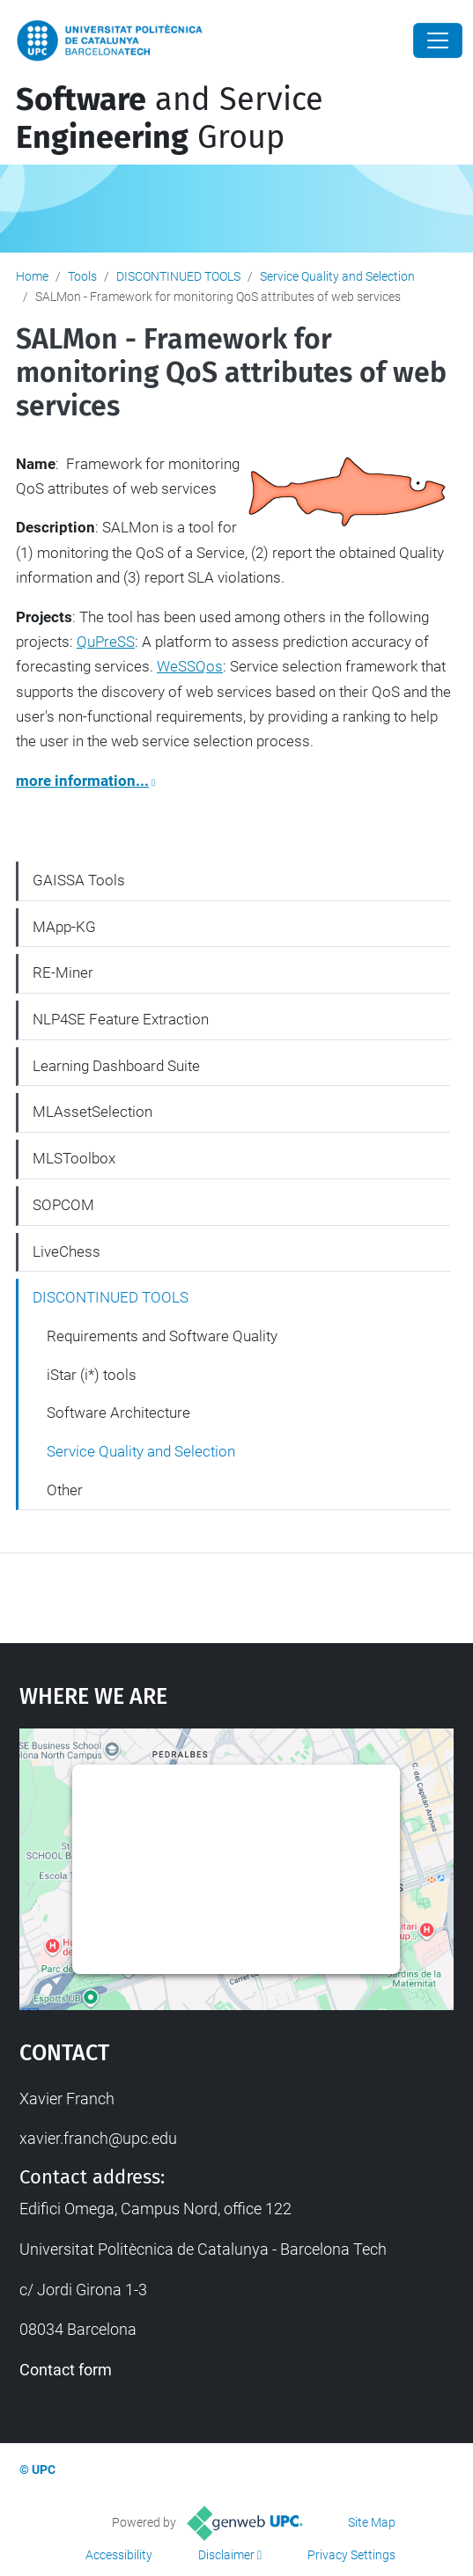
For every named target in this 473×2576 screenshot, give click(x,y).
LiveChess (66, 1251)
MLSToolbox (74, 1158)
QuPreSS (106, 641)
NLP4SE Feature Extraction (121, 1019)
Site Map (371, 2522)
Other (65, 1490)
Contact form (65, 2369)
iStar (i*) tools (92, 1374)
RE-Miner (63, 972)
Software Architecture (118, 1412)
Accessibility (118, 2555)
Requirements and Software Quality (162, 1336)
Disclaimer (226, 2555)
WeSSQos (190, 666)
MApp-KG (64, 927)
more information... (82, 780)
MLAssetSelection (92, 1111)
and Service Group (169, 118)
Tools (82, 276)
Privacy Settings (351, 2555)
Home (32, 276)
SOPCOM (63, 1205)
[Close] (437, 40)
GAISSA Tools (79, 880)
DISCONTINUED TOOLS (178, 276)
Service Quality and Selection (337, 276)
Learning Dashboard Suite (116, 1066)
